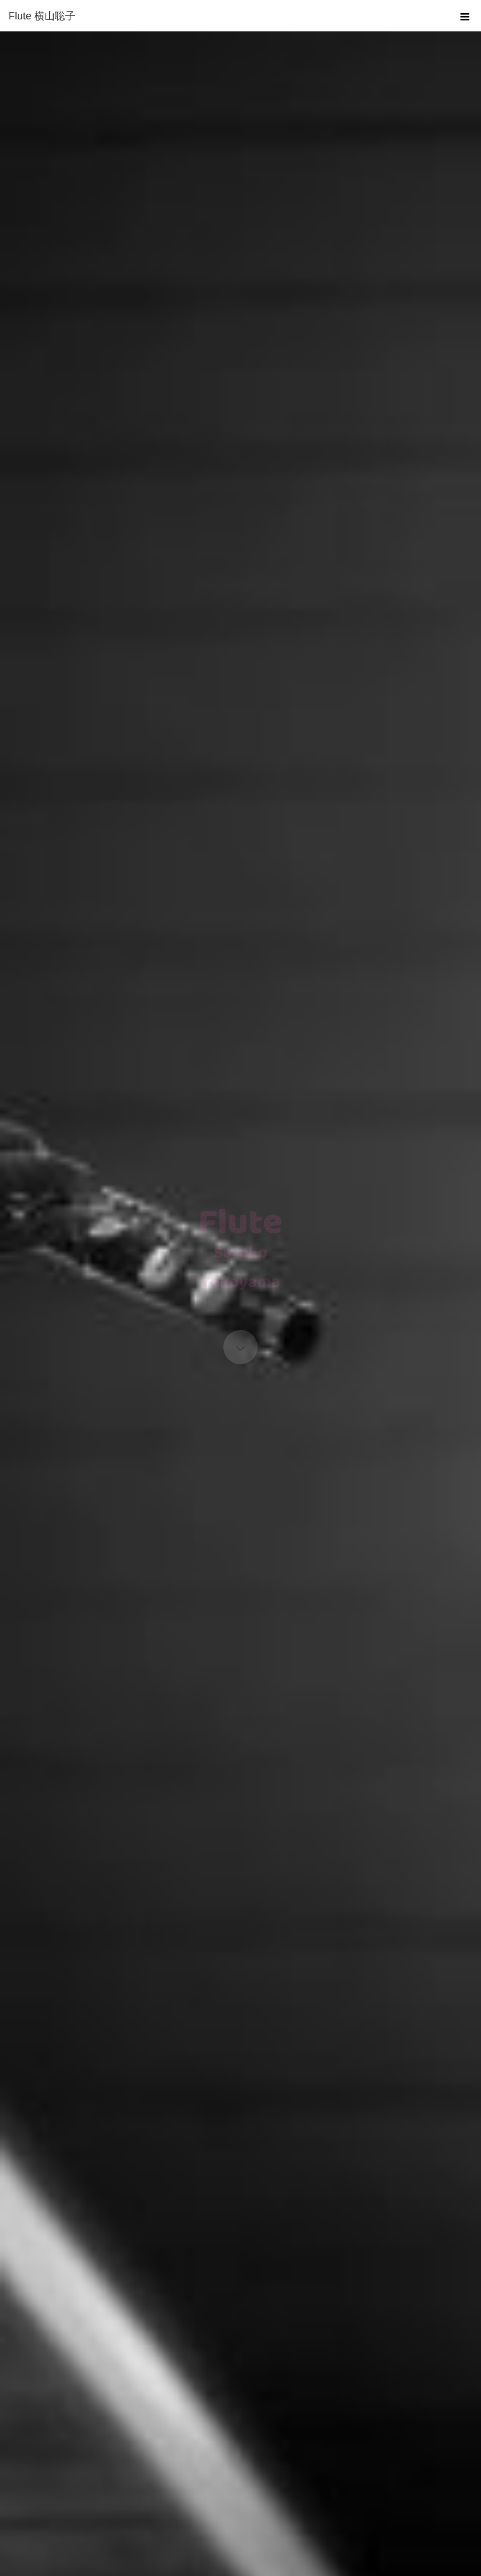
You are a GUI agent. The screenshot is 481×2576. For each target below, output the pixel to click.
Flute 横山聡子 (42, 16)
